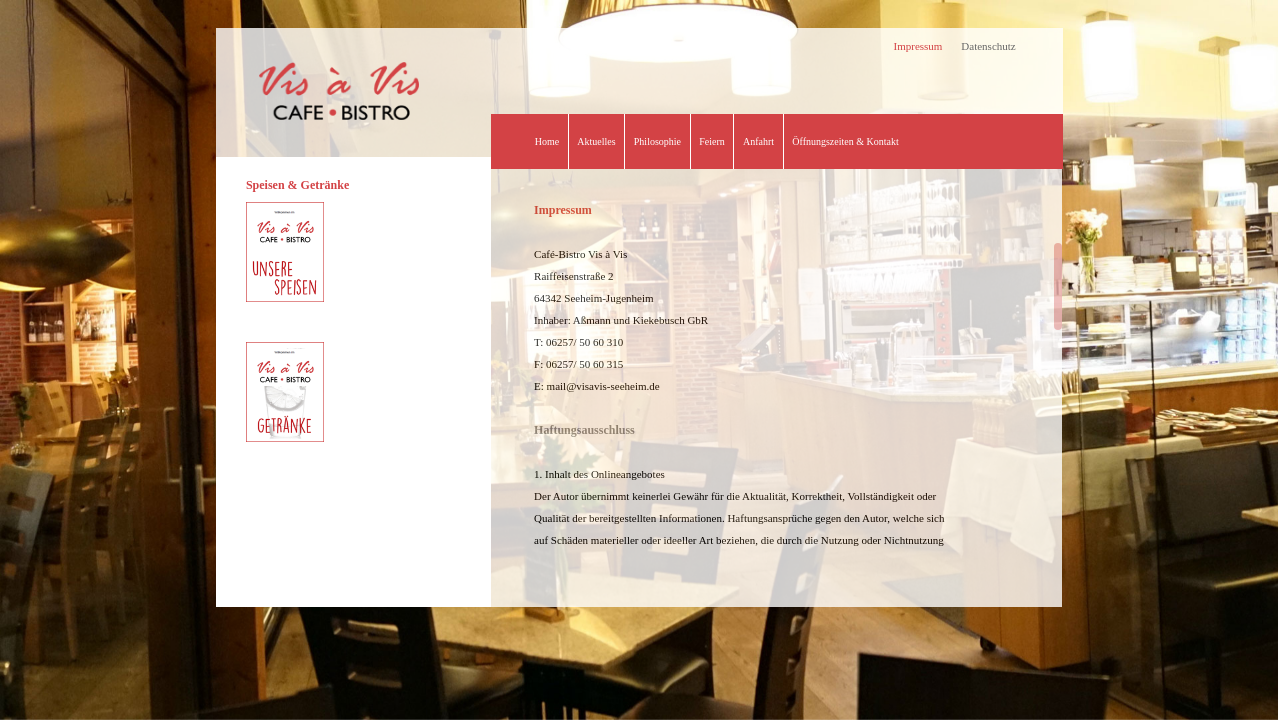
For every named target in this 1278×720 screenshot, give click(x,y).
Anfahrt (758, 141)
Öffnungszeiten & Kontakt (845, 141)
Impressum (918, 46)
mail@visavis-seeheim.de (603, 386)
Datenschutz (988, 46)
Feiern (712, 141)
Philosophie (657, 141)
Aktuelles (596, 141)
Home (547, 141)
